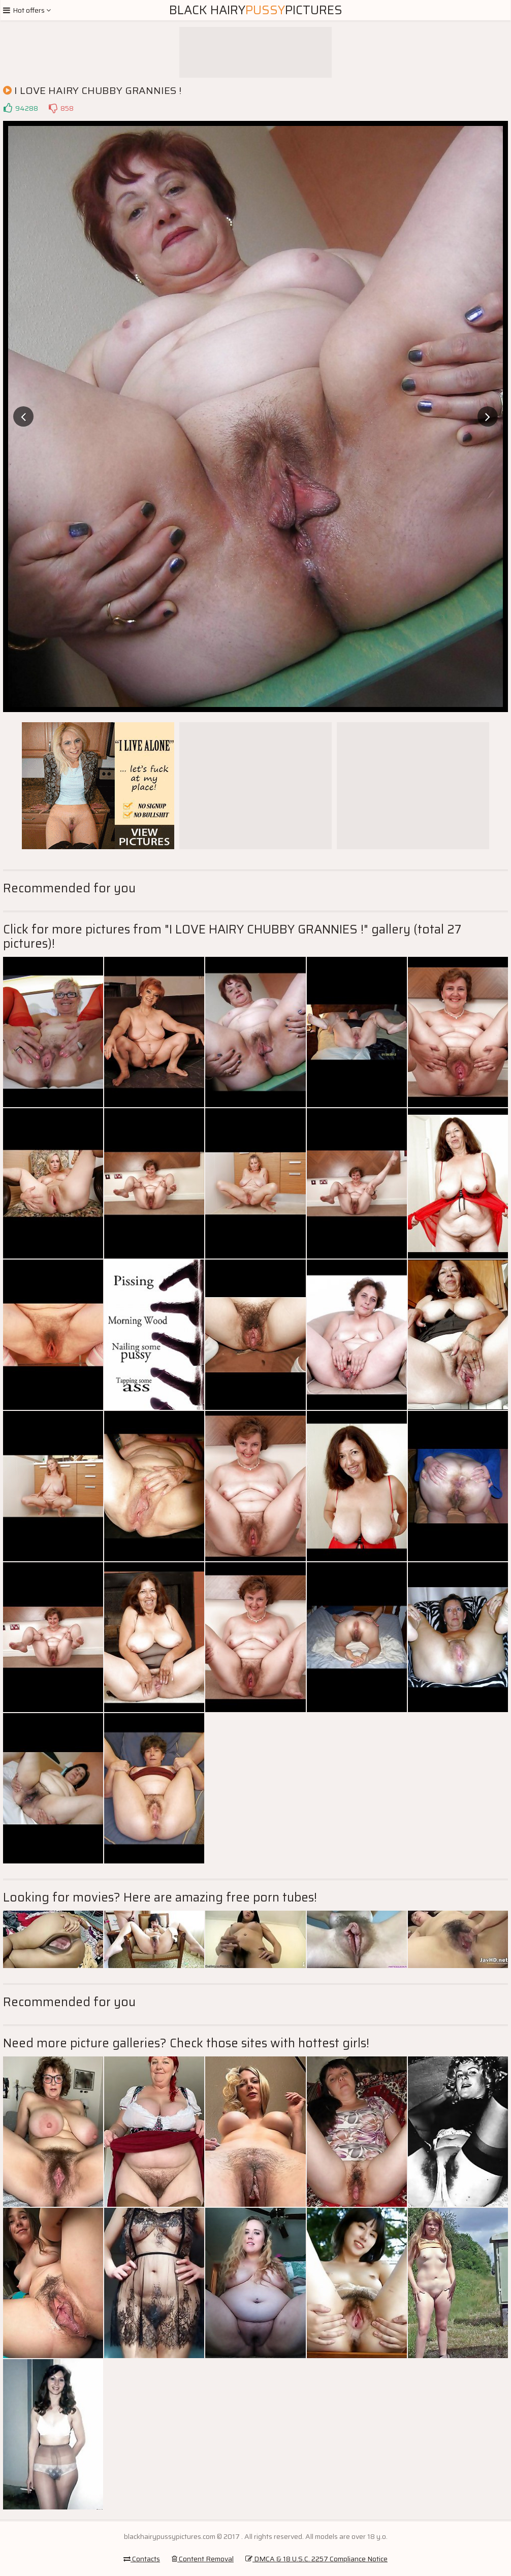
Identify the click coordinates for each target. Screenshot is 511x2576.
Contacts (141, 2558)
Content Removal (203, 2558)
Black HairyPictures (255, 10)
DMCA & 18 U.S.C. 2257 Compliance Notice (316, 2558)
